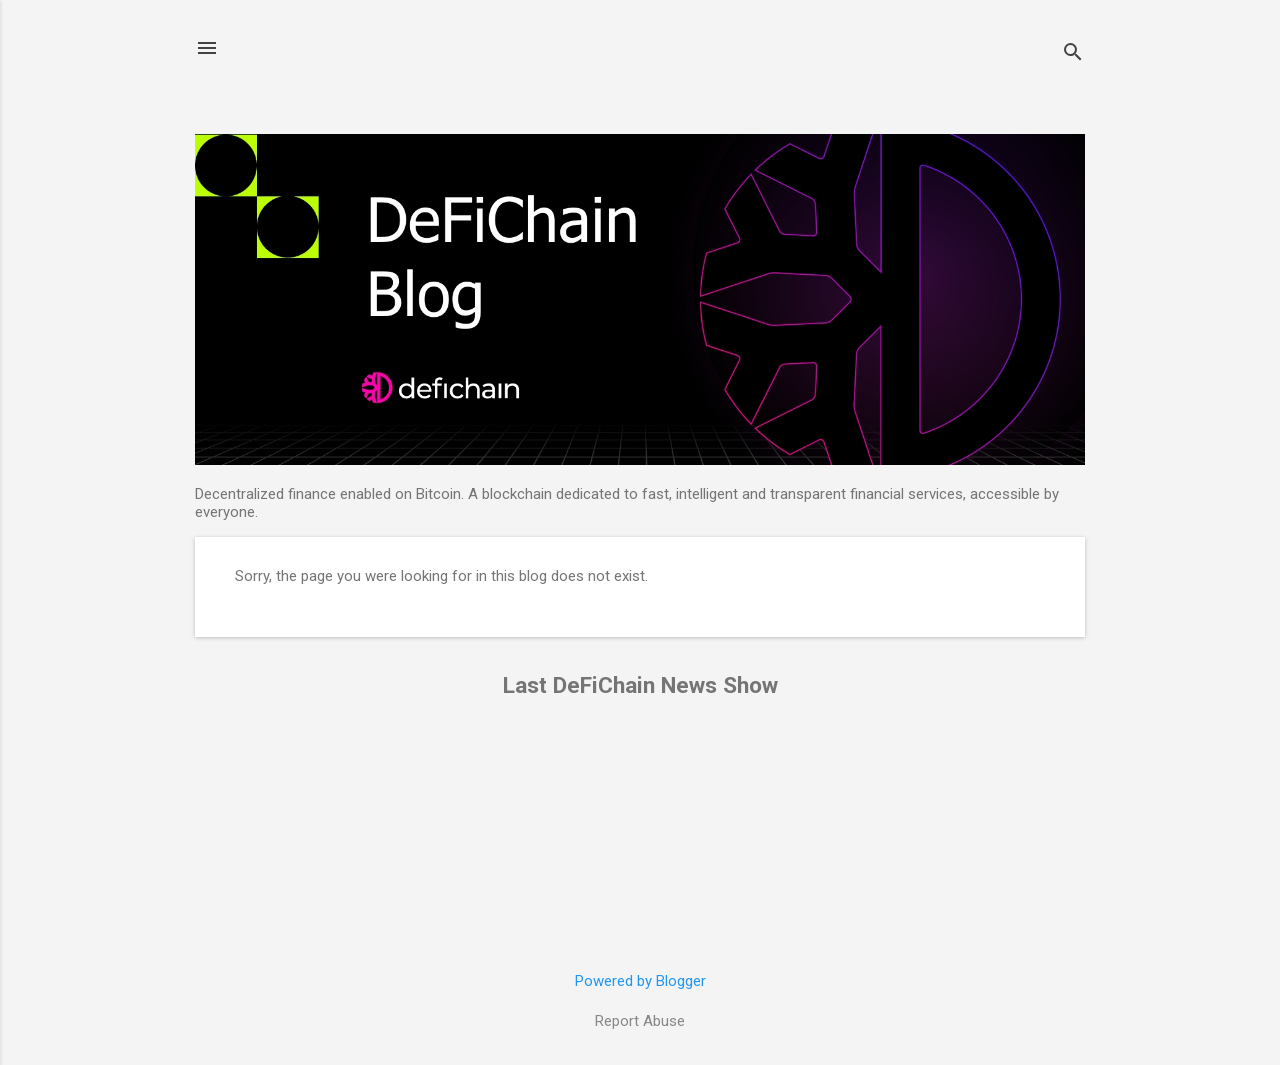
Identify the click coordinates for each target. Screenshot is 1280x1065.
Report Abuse (640, 1021)
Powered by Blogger (640, 981)
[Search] (1073, 54)
